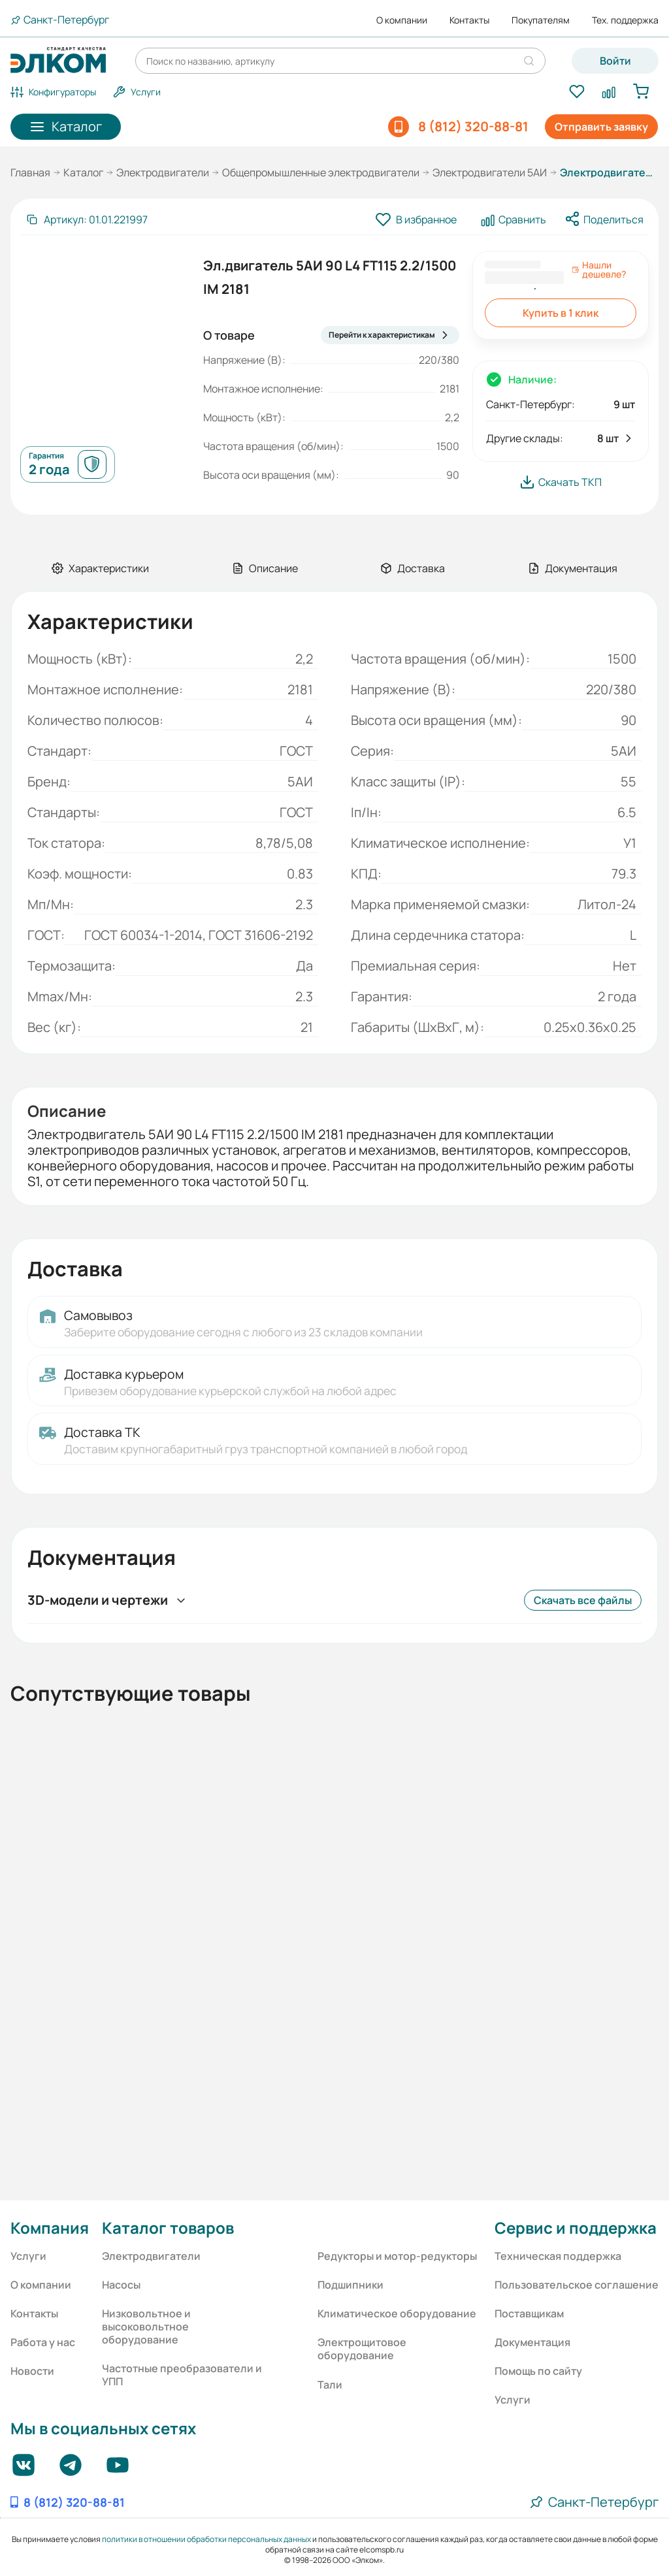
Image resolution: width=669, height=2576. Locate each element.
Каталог (83, 172)
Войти (615, 61)
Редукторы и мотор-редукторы (397, 2255)
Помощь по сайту (538, 2370)
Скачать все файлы (583, 1600)
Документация (532, 2342)
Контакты (469, 20)
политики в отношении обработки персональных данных (206, 2539)
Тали (330, 2384)
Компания (49, 2227)
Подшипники (350, 2284)
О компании (401, 20)
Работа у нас (42, 2342)
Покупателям (541, 20)
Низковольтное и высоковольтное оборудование (146, 2326)
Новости (32, 2370)
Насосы (121, 2284)
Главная (30, 172)
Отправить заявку (601, 127)
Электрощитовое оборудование (362, 2349)
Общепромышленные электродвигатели (320, 172)
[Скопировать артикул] (86, 219)
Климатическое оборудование (397, 2313)
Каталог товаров (168, 2227)
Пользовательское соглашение (577, 2284)
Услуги (28, 2255)
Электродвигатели (162, 172)
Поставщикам (529, 2313)
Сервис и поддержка (576, 2227)
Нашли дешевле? (599, 270)
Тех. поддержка (625, 20)
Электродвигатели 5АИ (489, 172)
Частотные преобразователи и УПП (182, 2375)
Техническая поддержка (558, 2255)
